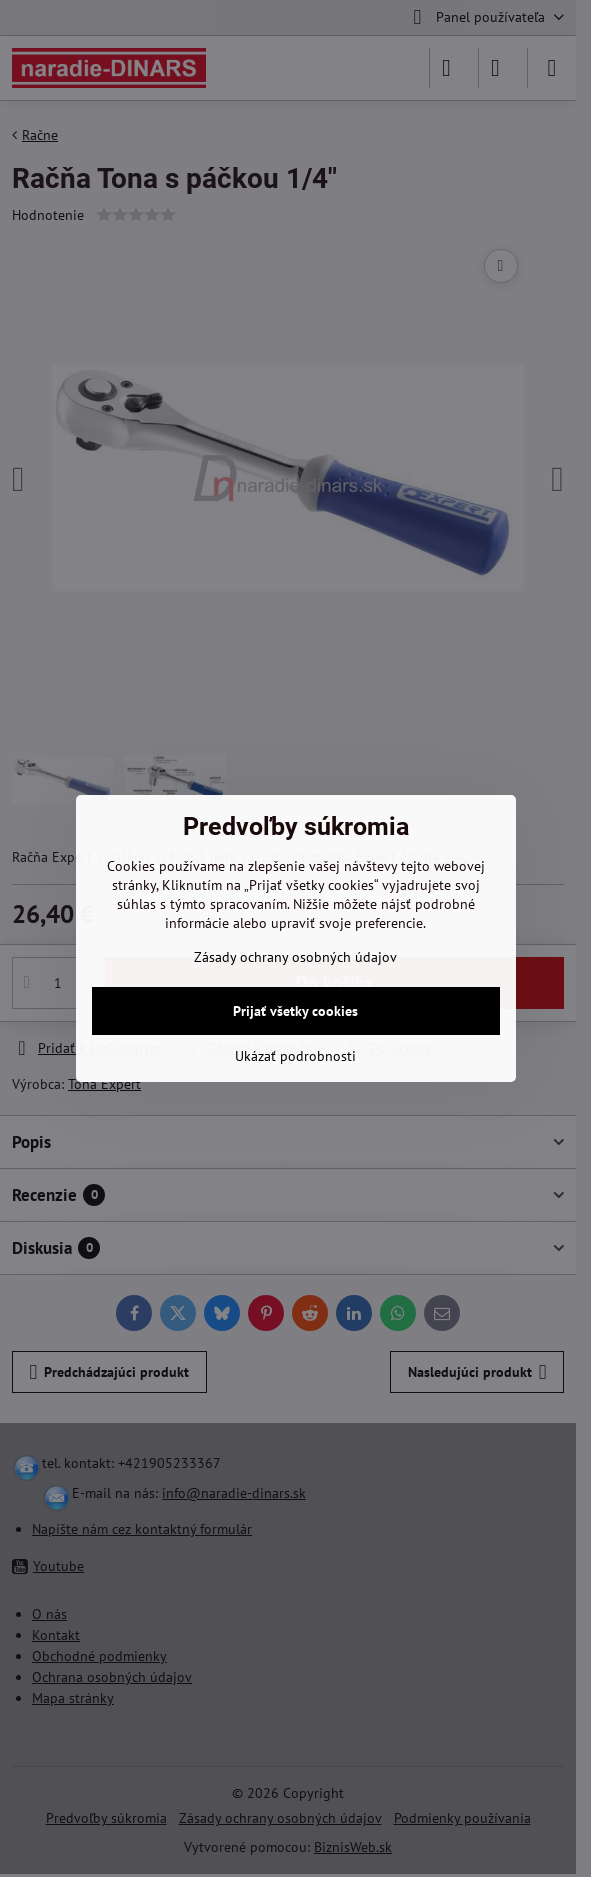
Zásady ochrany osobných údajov (295, 957)
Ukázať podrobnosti (295, 1056)
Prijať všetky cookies (295, 1011)
